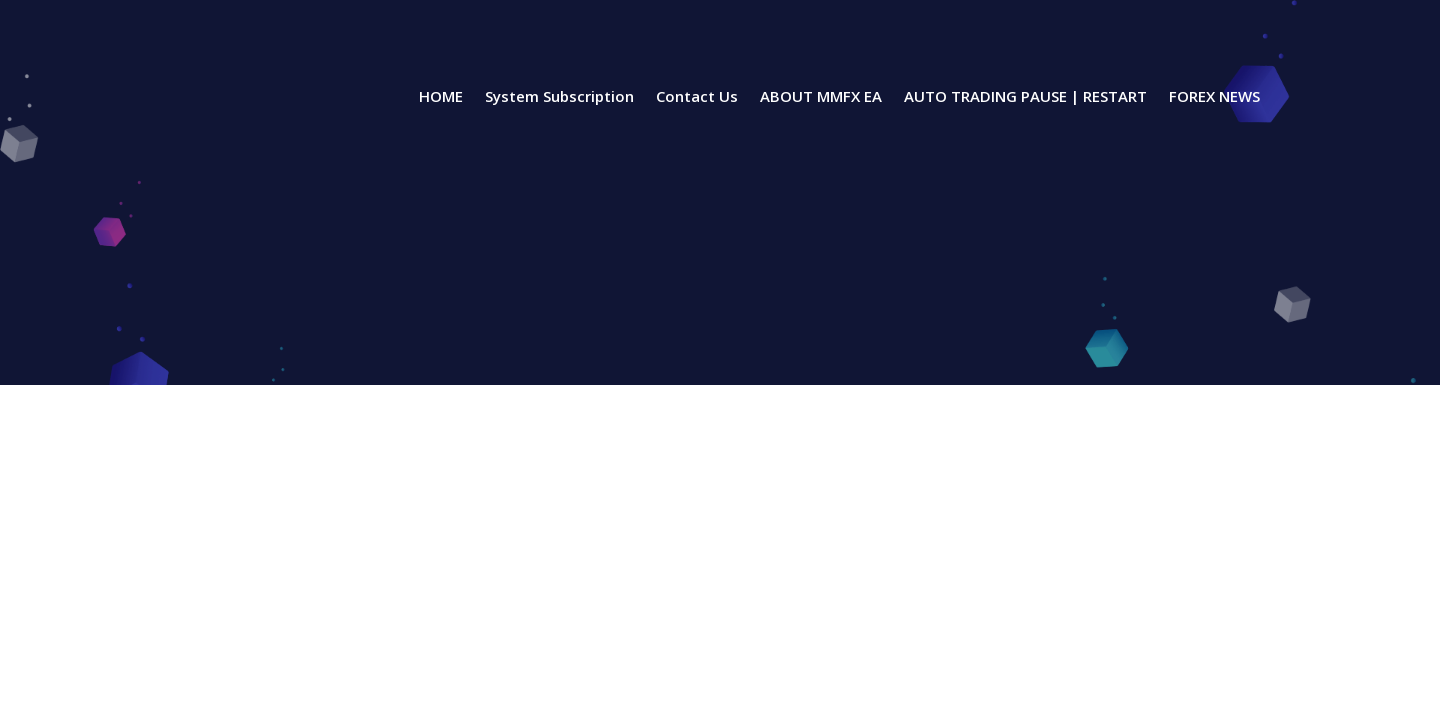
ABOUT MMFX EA (821, 97)
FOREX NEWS (1214, 97)
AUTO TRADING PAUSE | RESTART (1025, 97)
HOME (441, 97)
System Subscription (559, 97)
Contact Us (697, 97)
